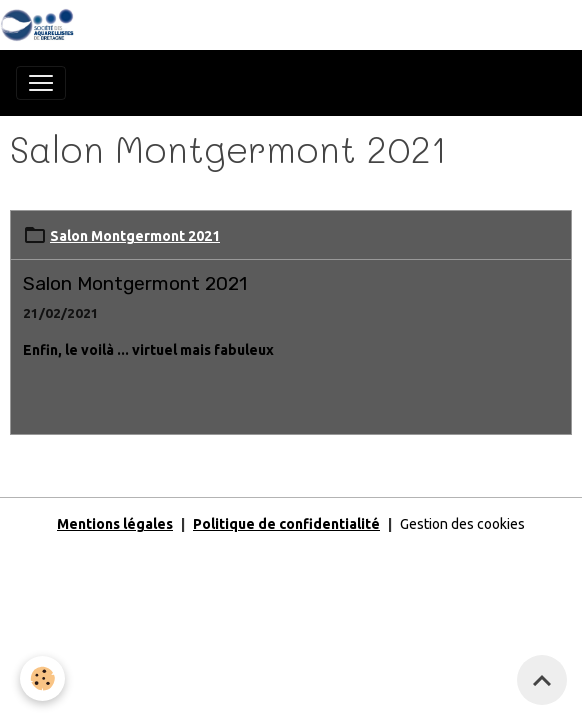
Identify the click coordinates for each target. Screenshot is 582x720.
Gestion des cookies (462, 524)
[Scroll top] (542, 680)
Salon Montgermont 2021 (135, 236)
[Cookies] (42, 678)
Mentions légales (115, 524)
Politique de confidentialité (286, 524)
